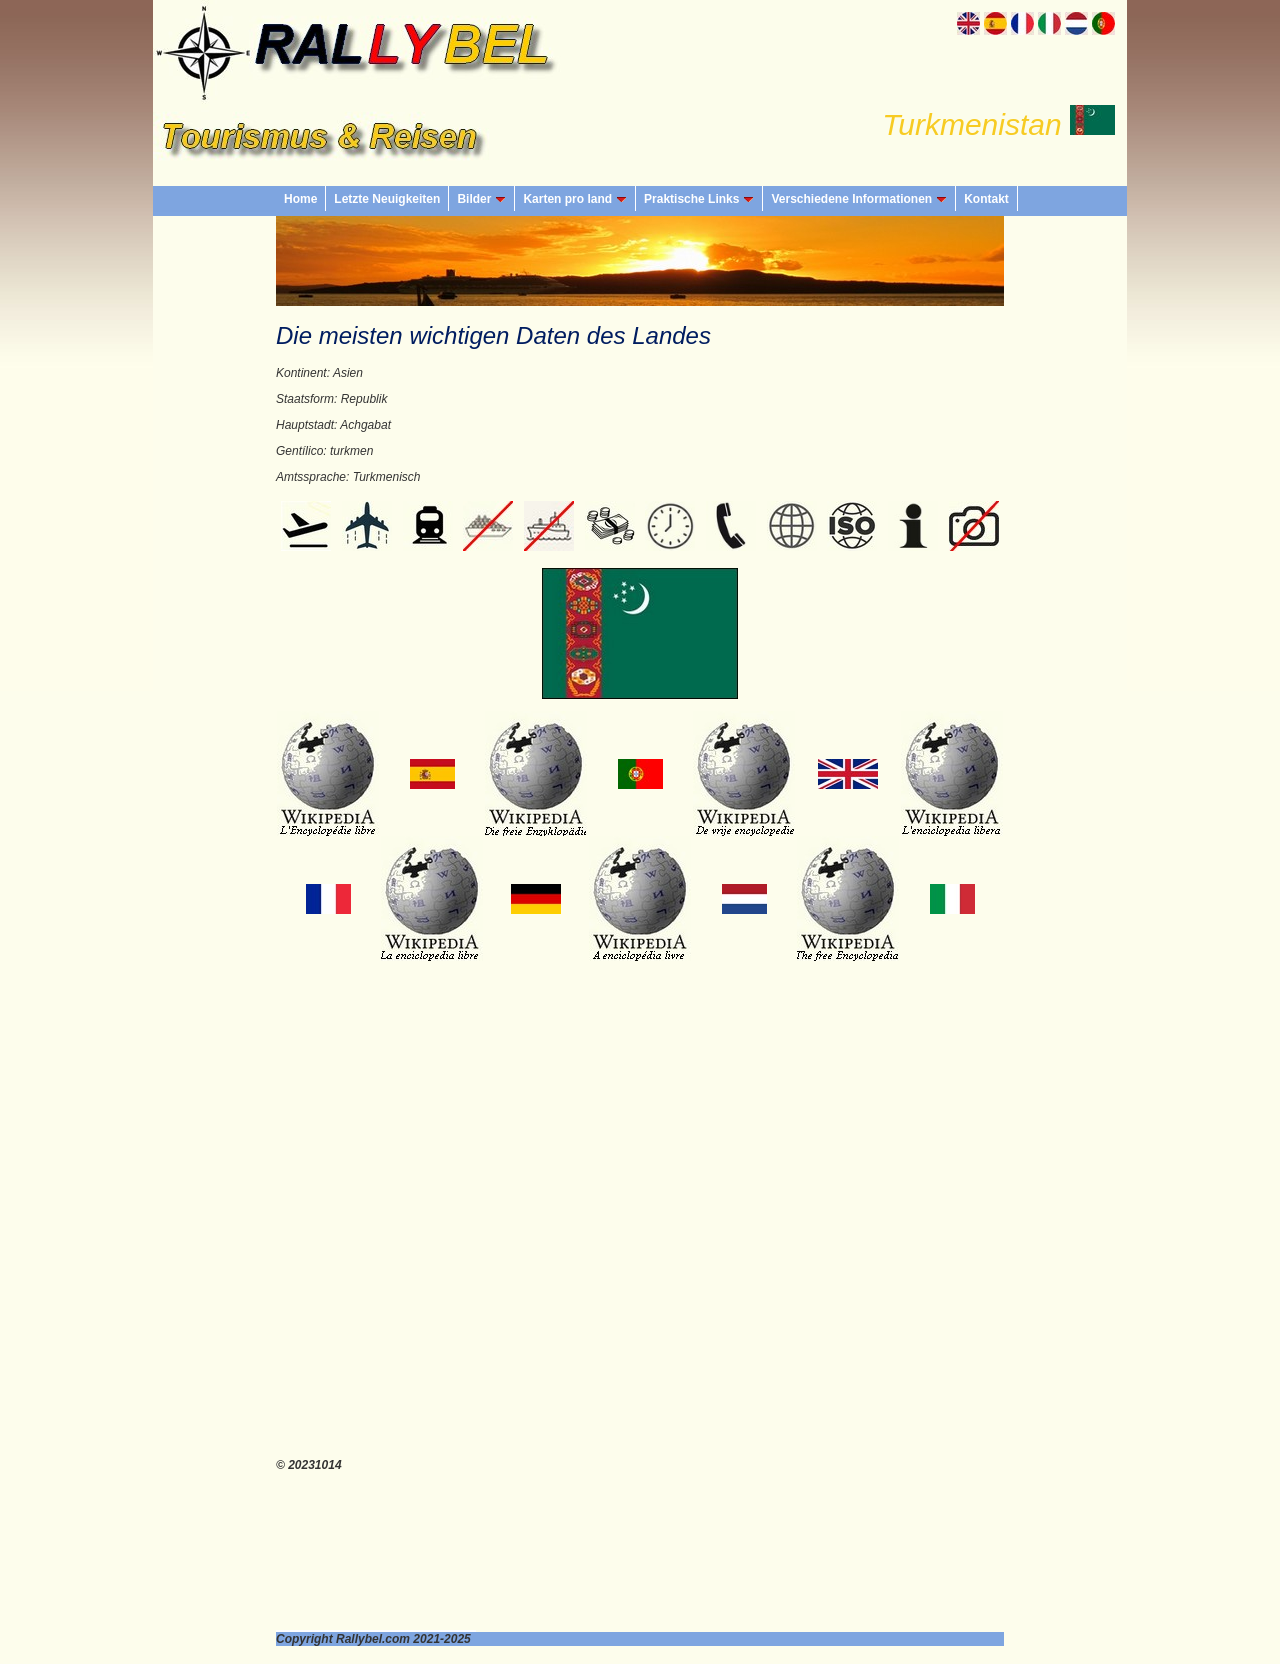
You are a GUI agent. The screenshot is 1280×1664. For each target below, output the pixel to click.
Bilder (481, 199)
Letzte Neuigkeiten (387, 199)
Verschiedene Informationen (859, 199)
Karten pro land (575, 199)
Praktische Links (699, 199)
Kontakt (986, 199)
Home (300, 199)
